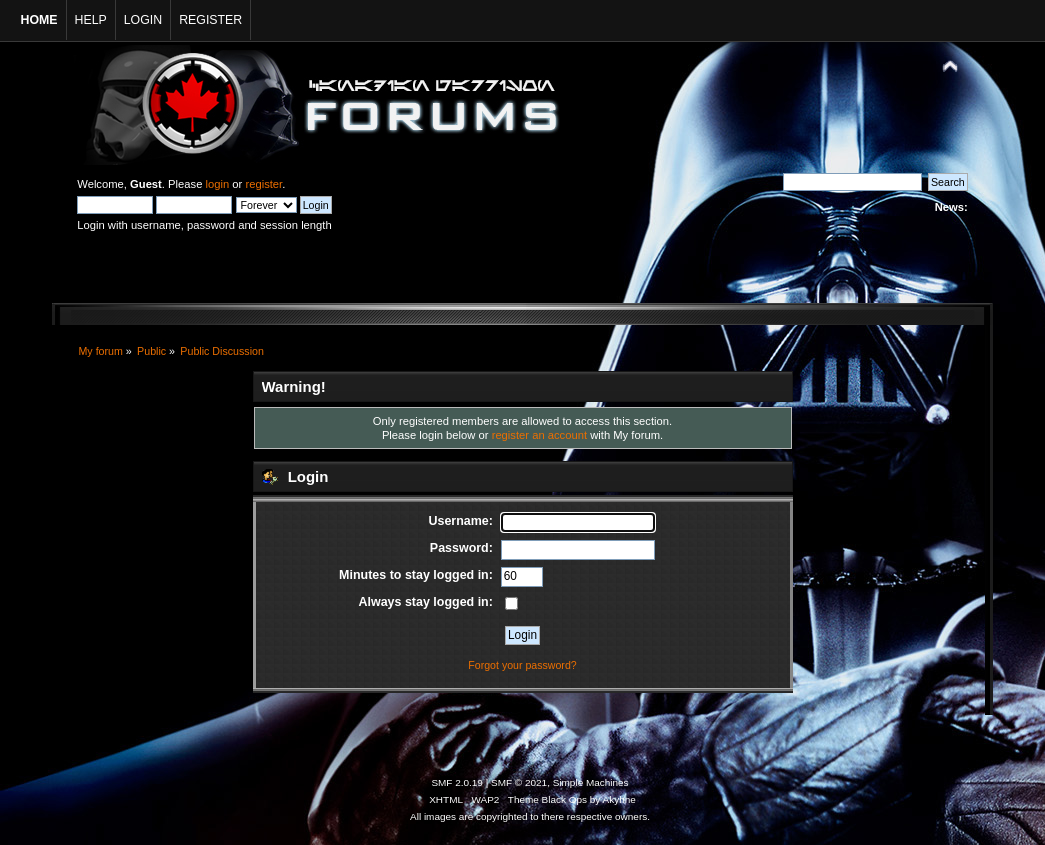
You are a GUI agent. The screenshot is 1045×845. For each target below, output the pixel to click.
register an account (539, 435)
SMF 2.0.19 (457, 782)
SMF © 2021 (519, 782)
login (218, 184)
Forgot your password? (522, 665)
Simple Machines (591, 782)
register (263, 184)
